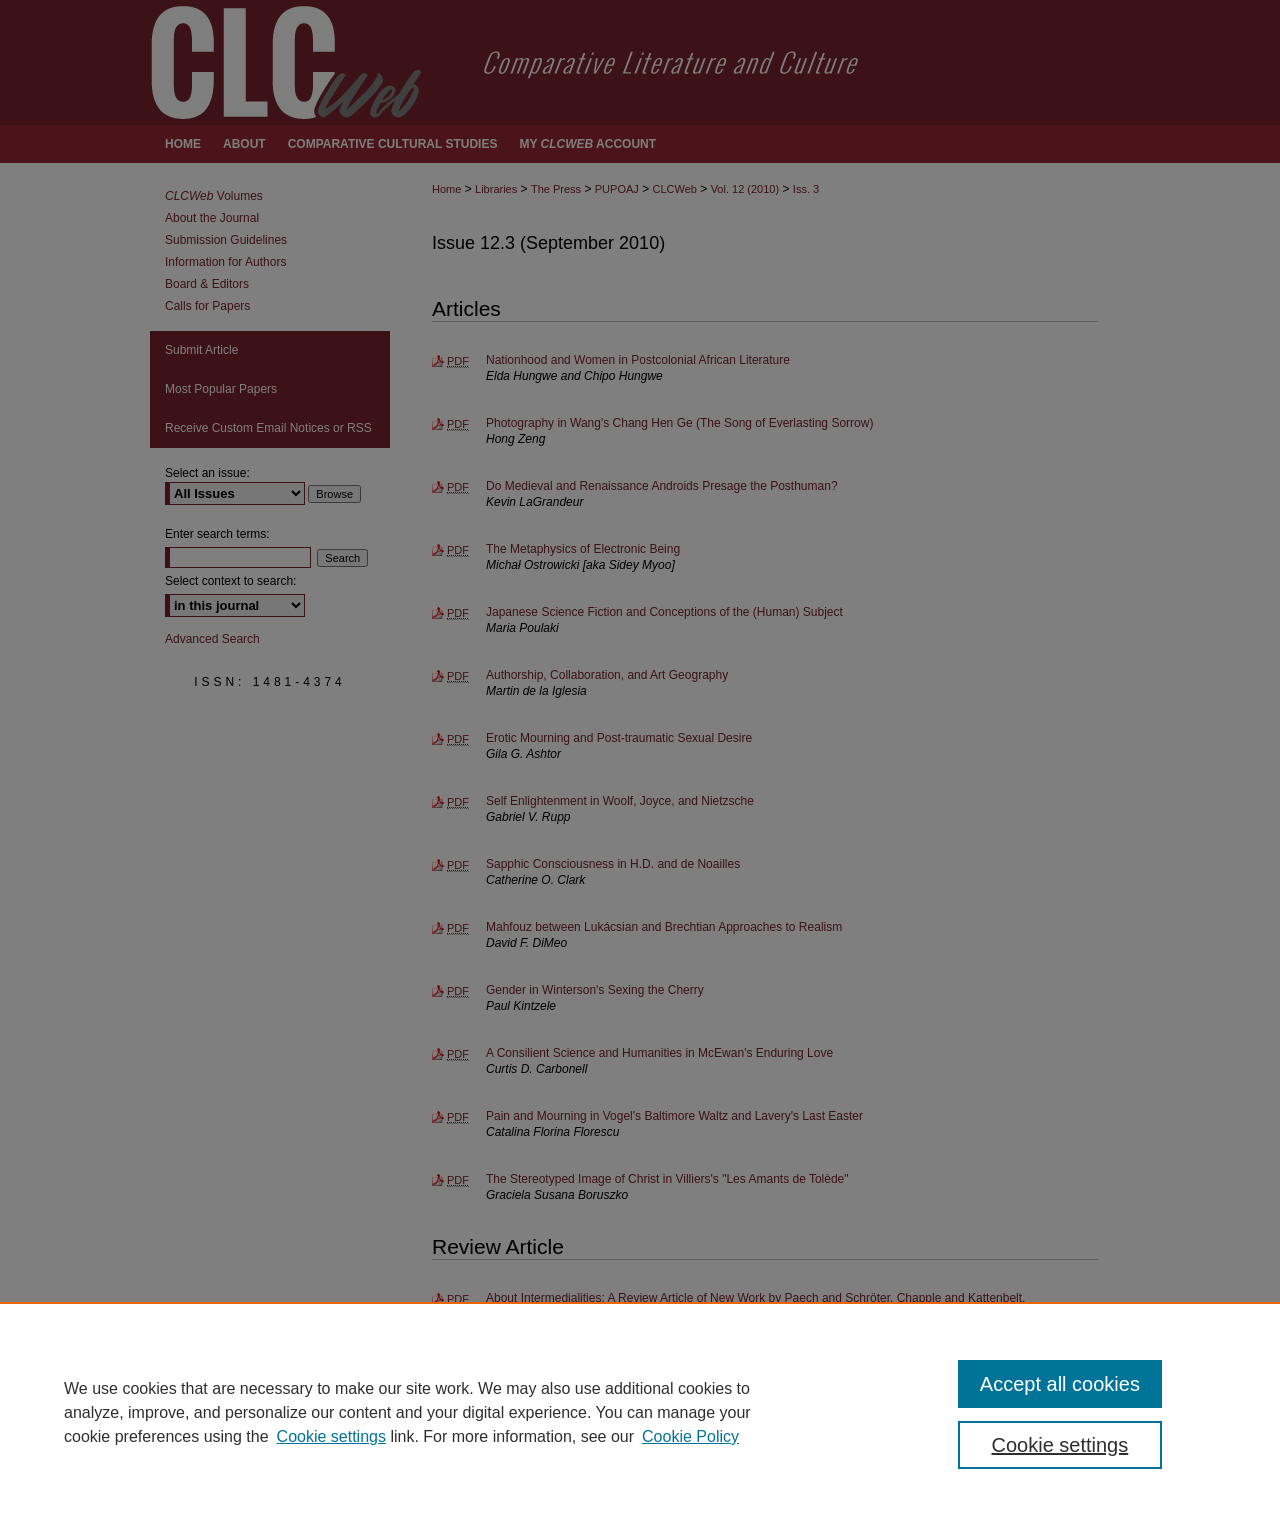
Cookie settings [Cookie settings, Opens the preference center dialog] (1060, 1445)
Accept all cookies (1060, 1384)
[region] (640, 1412)
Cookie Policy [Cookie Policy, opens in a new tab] (690, 1436)
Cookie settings (331, 1436)
